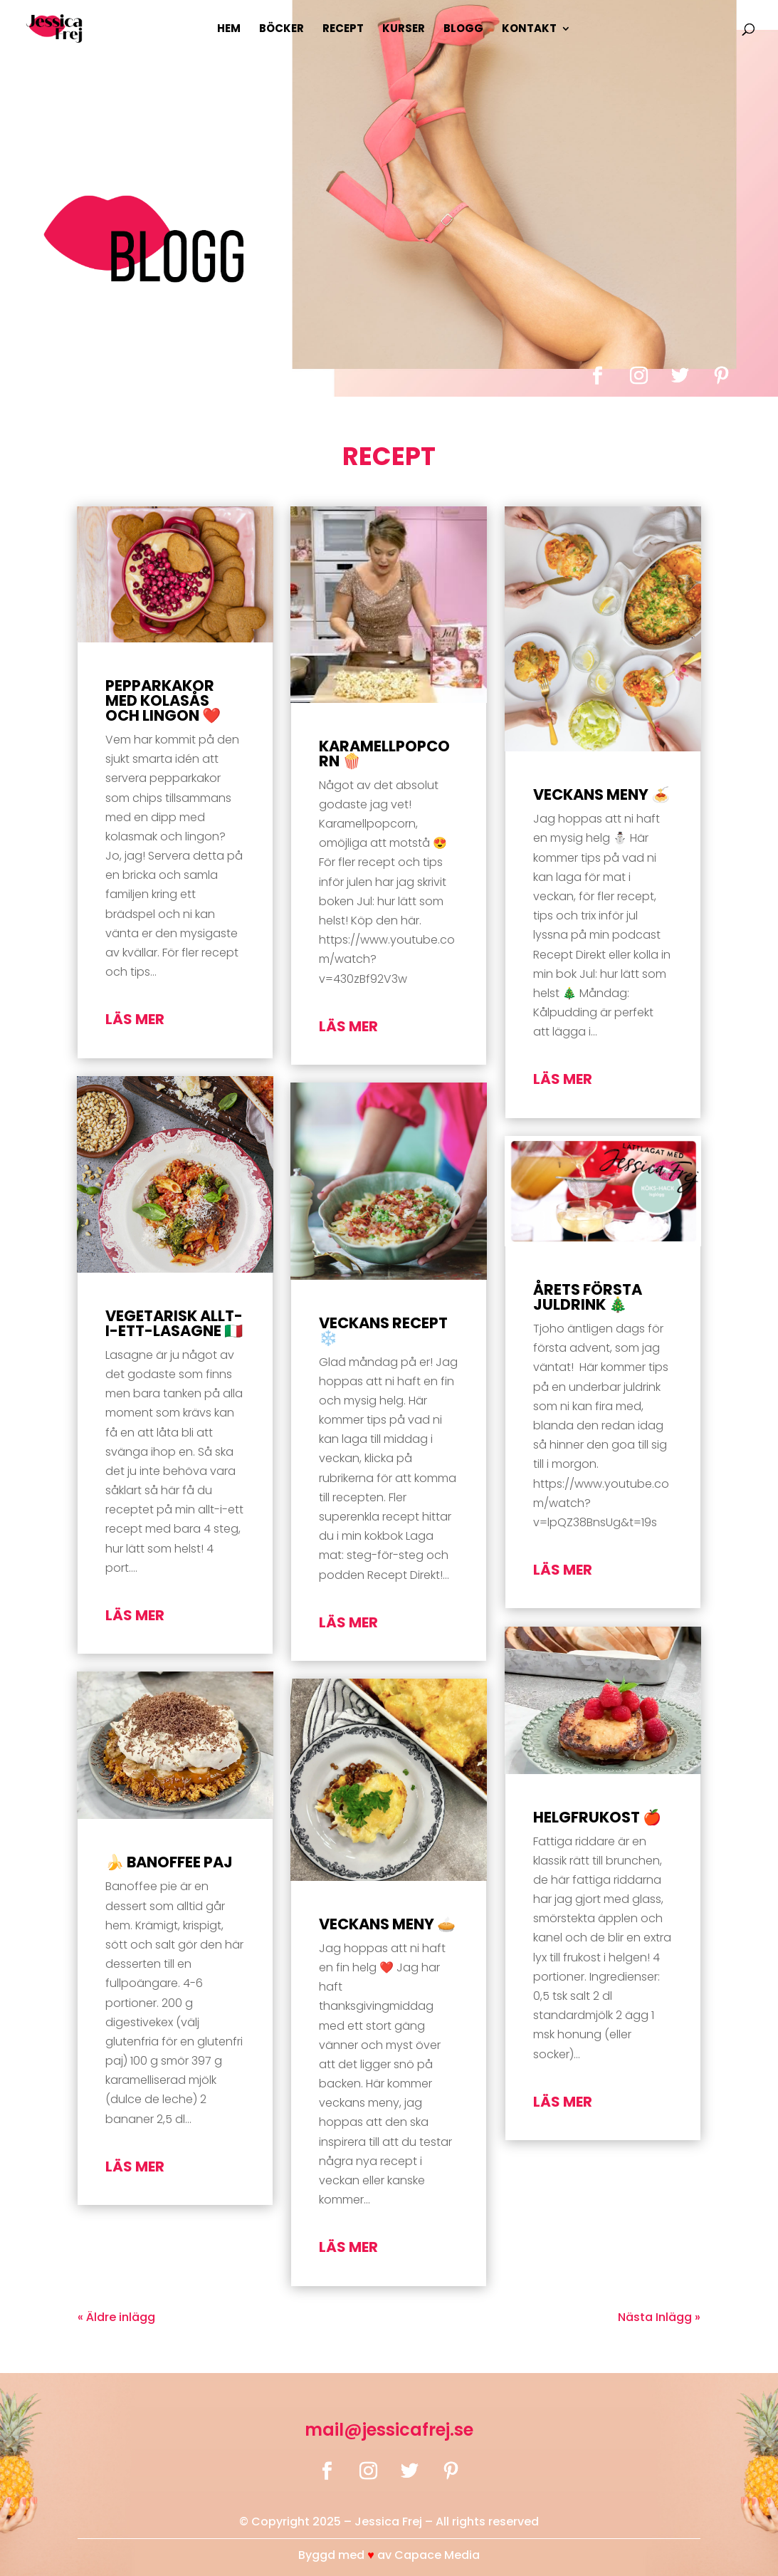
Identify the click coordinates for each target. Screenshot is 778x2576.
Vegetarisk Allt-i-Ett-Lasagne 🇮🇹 (174, 1323)
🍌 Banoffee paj (169, 1862)
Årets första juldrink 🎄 (587, 1297)
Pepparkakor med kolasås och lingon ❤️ (163, 700)
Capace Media (437, 2555)
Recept (343, 30)
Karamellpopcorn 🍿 (384, 753)
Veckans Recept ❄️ (383, 1330)
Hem (229, 30)
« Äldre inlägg (116, 2317)
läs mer (134, 1019)
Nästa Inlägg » (659, 2317)
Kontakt (529, 30)
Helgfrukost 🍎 (597, 1817)
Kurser (403, 30)
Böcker (281, 30)
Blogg (463, 30)
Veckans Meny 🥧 (387, 1924)
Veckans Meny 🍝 (601, 794)
